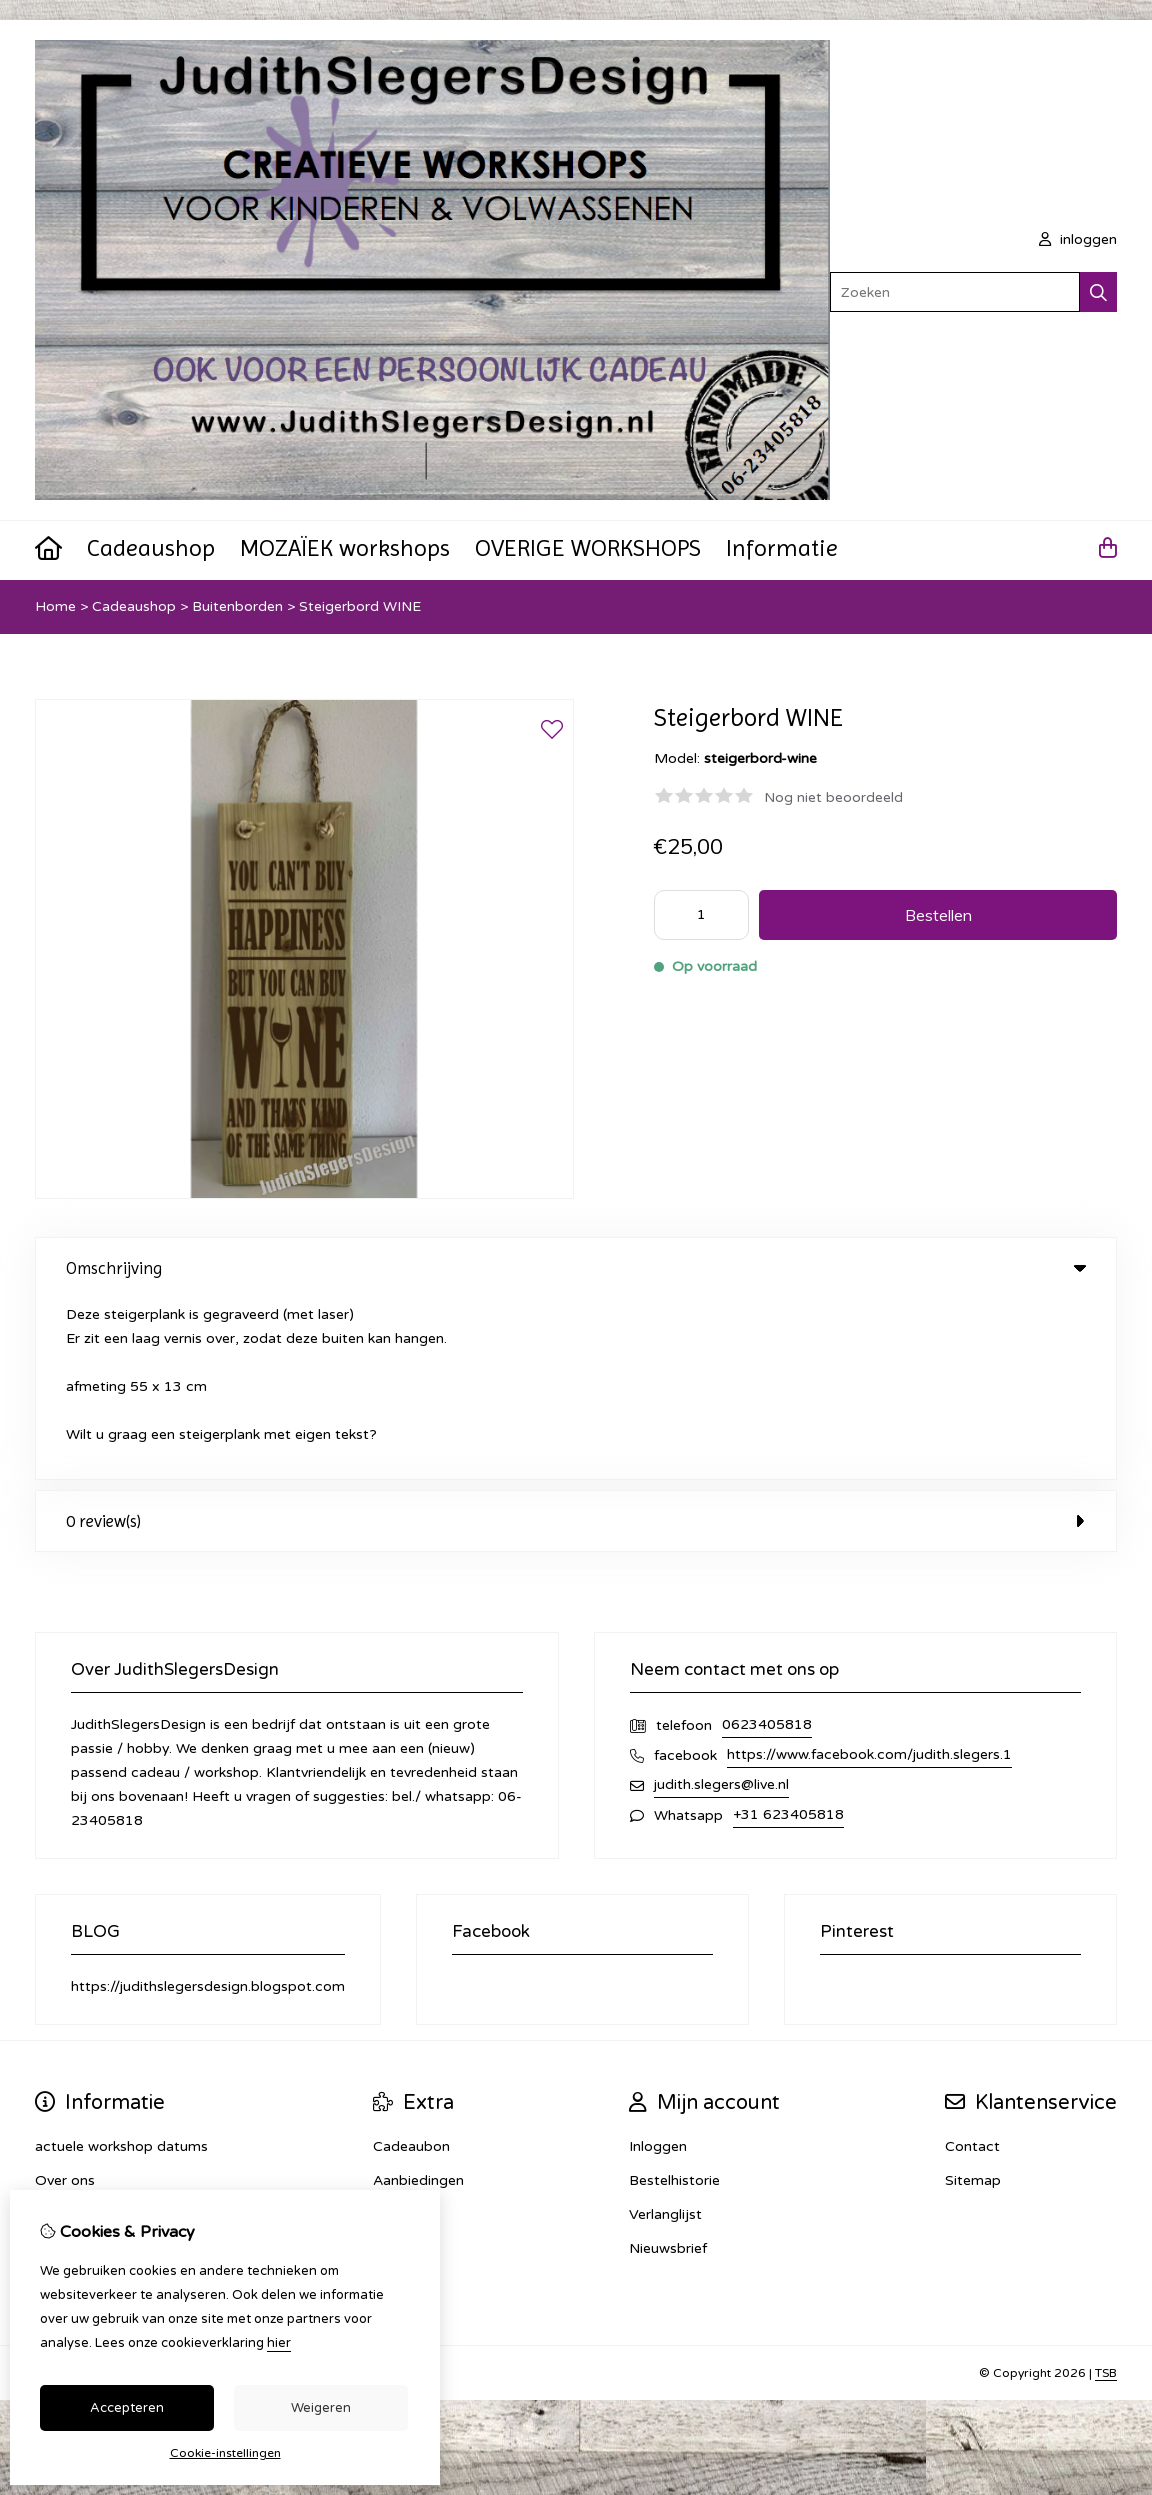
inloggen (1078, 239)
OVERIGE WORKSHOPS (588, 548)
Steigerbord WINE (360, 606)
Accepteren (127, 2408)
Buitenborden (237, 606)
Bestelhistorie (674, 1999)
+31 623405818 (788, 1633)
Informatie (782, 548)
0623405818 (767, 1543)
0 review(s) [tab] (576, 1340)
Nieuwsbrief (668, 2067)
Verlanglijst (665, 2033)
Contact (972, 1965)
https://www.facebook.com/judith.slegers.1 (869, 1573)
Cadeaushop (151, 548)
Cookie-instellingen (225, 2453)
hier (279, 2343)
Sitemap (973, 1999)
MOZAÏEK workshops (345, 548)
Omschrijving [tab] (576, 1268)
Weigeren (321, 2408)
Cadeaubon (411, 1965)
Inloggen (658, 1965)
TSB (1106, 2192)
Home (55, 606)
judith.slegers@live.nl (721, 1603)
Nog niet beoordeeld (833, 797)
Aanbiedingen (418, 1999)
